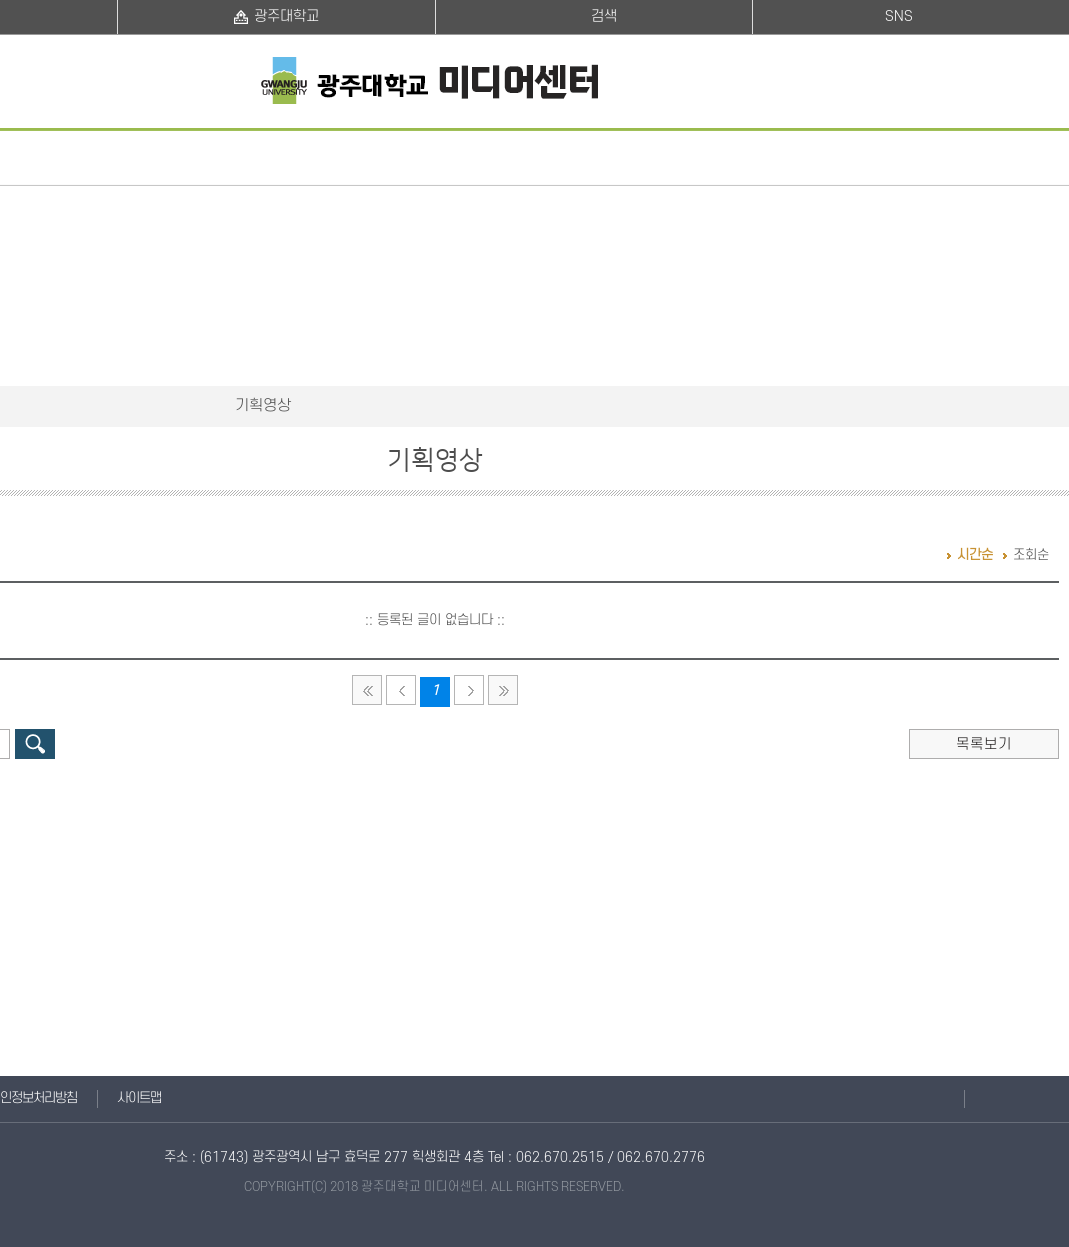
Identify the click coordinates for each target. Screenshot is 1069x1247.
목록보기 (984, 744)
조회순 (1031, 555)
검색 (35, 744)
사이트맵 (139, 1098)
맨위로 (987, 1099)
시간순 (975, 555)
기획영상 (263, 406)
